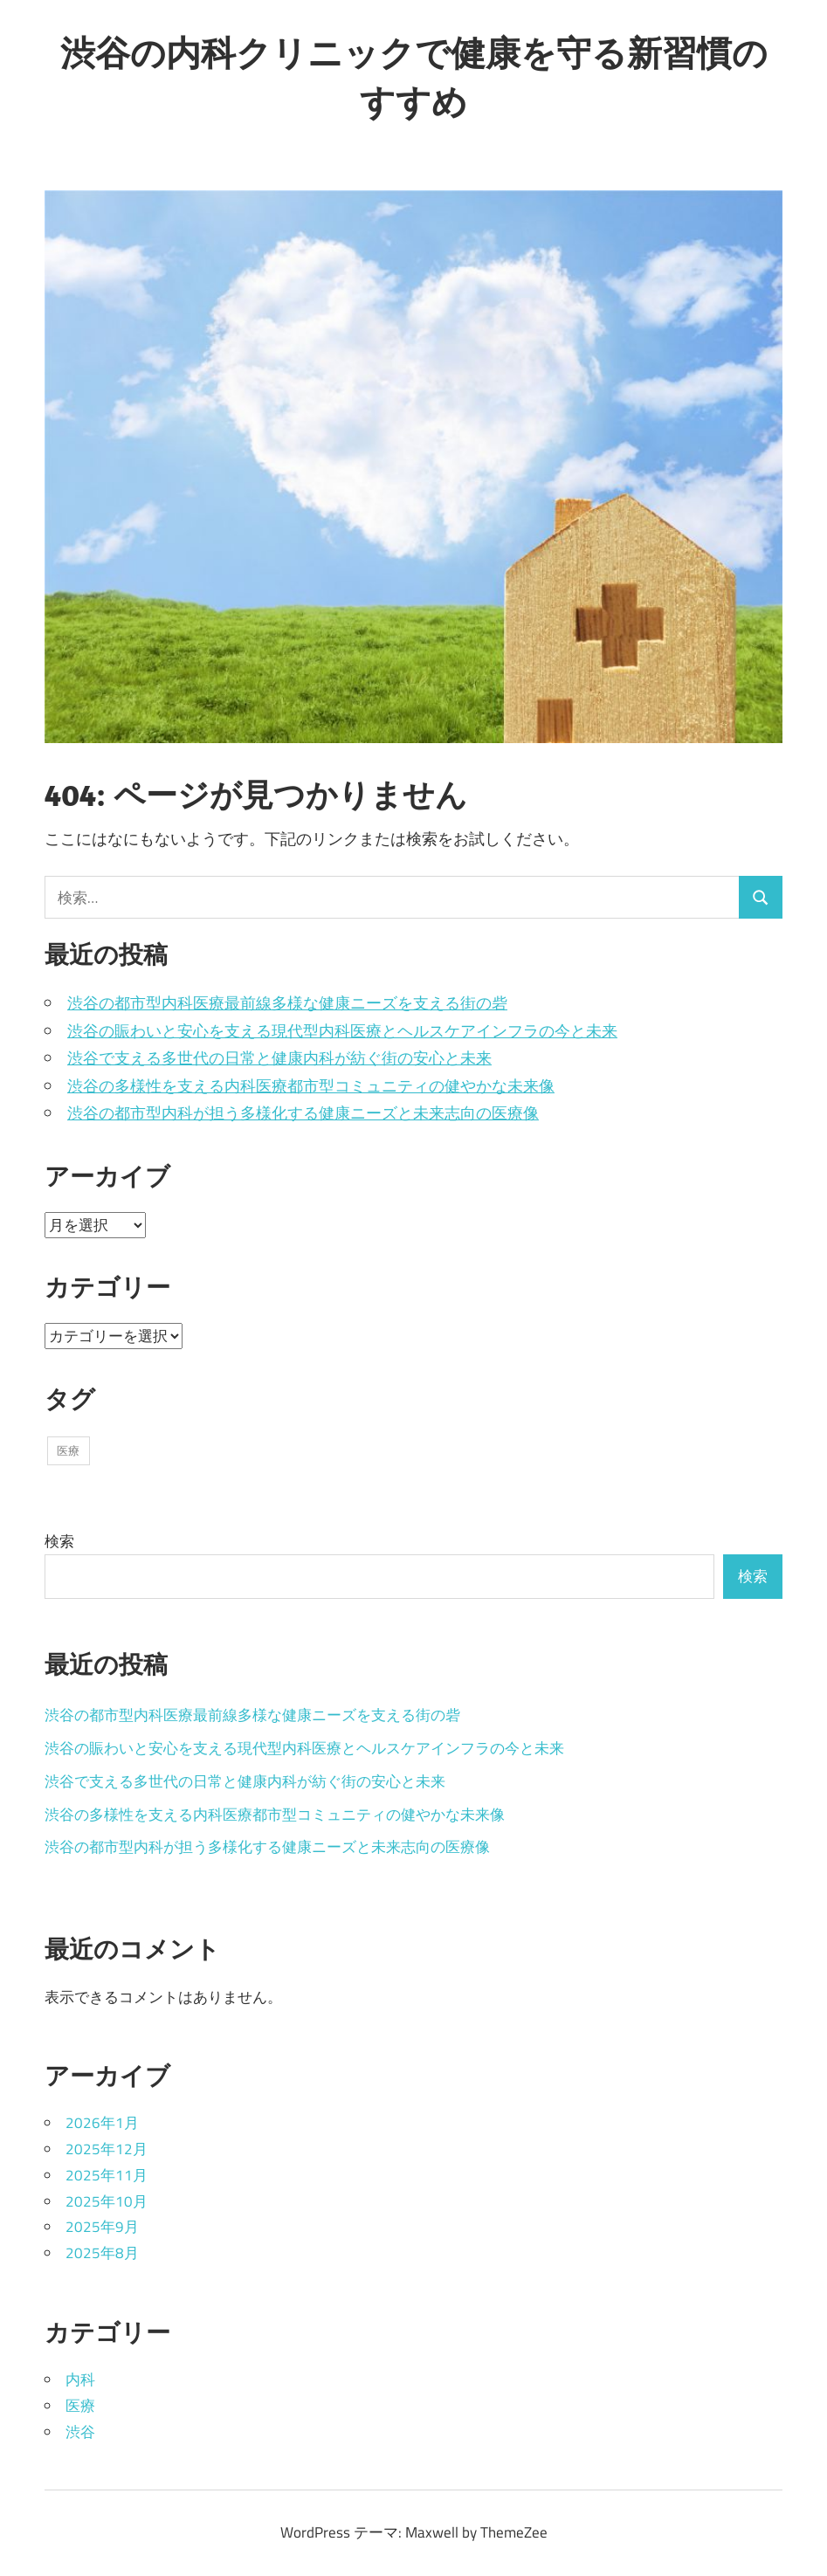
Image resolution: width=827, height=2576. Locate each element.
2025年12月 (106, 2149)
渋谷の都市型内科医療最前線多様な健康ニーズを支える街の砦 (287, 1003)
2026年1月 (102, 2122)
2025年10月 (106, 2201)
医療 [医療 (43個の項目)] (68, 1450)
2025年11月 (106, 2175)
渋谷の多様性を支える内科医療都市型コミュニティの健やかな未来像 (311, 1086)
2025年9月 (102, 2226)
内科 (80, 2379)
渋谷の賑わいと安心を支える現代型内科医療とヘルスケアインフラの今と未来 (342, 1031)
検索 (59, 1541)
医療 (80, 2405)
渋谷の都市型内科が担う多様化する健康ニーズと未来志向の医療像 (303, 1113)
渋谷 (80, 2432)
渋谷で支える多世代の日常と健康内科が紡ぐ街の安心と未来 (279, 1058)
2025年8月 (102, 2253)
